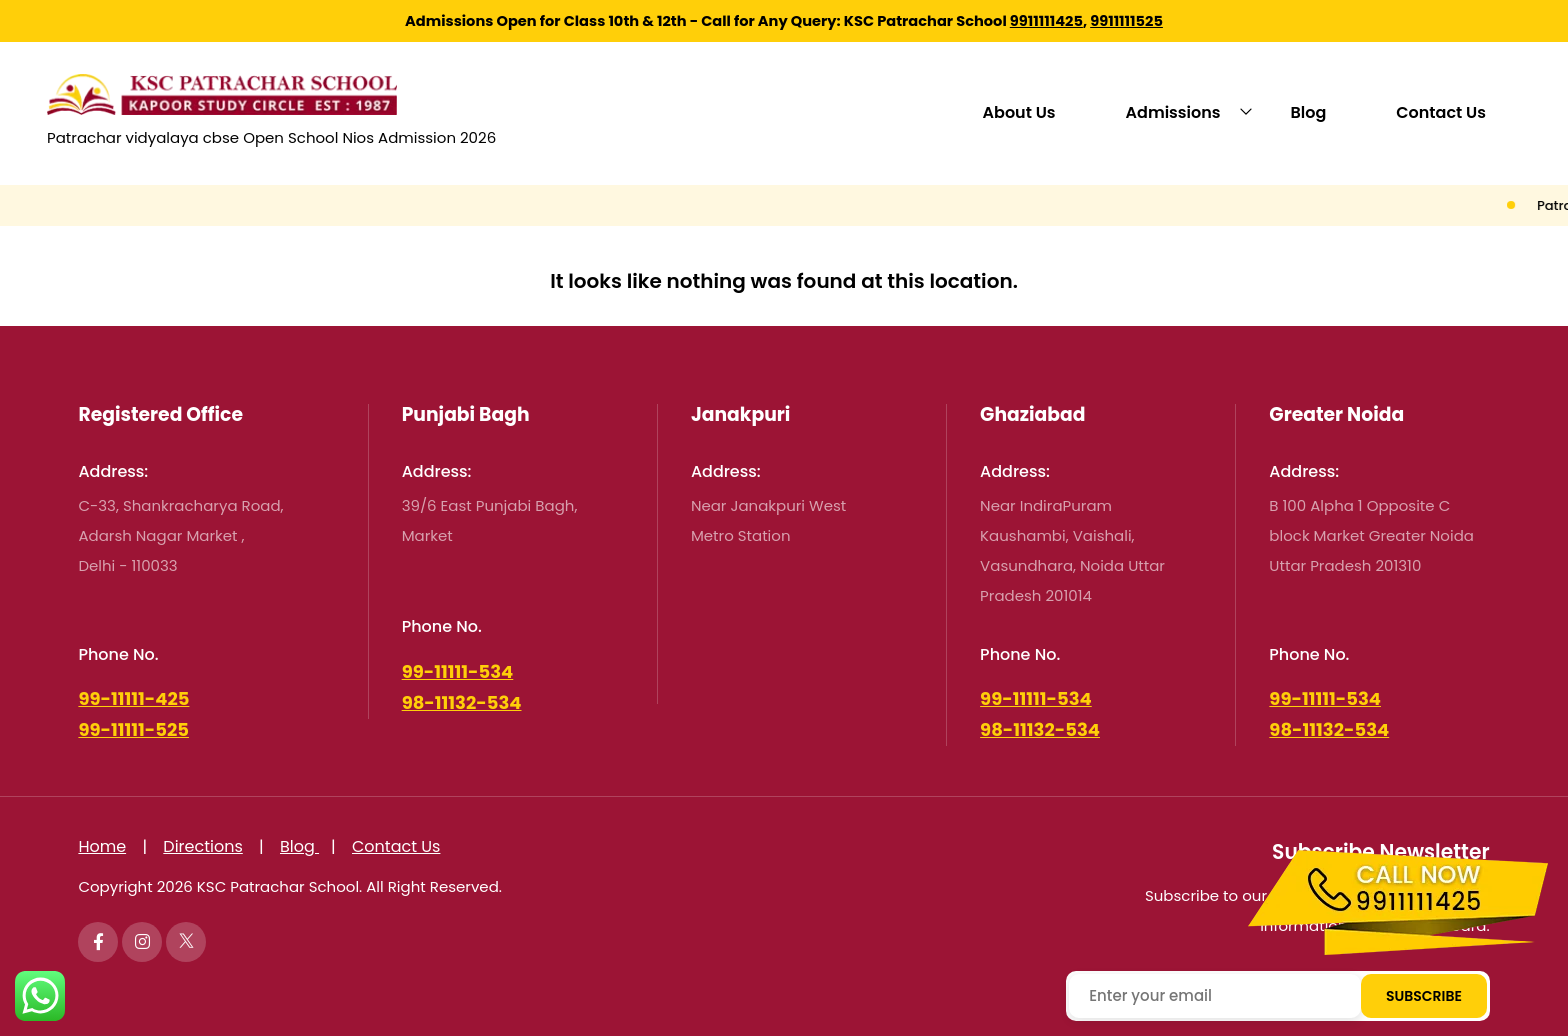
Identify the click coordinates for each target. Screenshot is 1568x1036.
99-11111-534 (458, 671)
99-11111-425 (133, 698)
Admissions (1173, 112)
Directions (202, 846)
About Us (1019, 112)
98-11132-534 (462, 702)
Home (102, 846)
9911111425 (1046, 21)
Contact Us (1441, 112)
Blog (1309, 112)
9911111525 (1126, 21)
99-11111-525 (133, 729)
